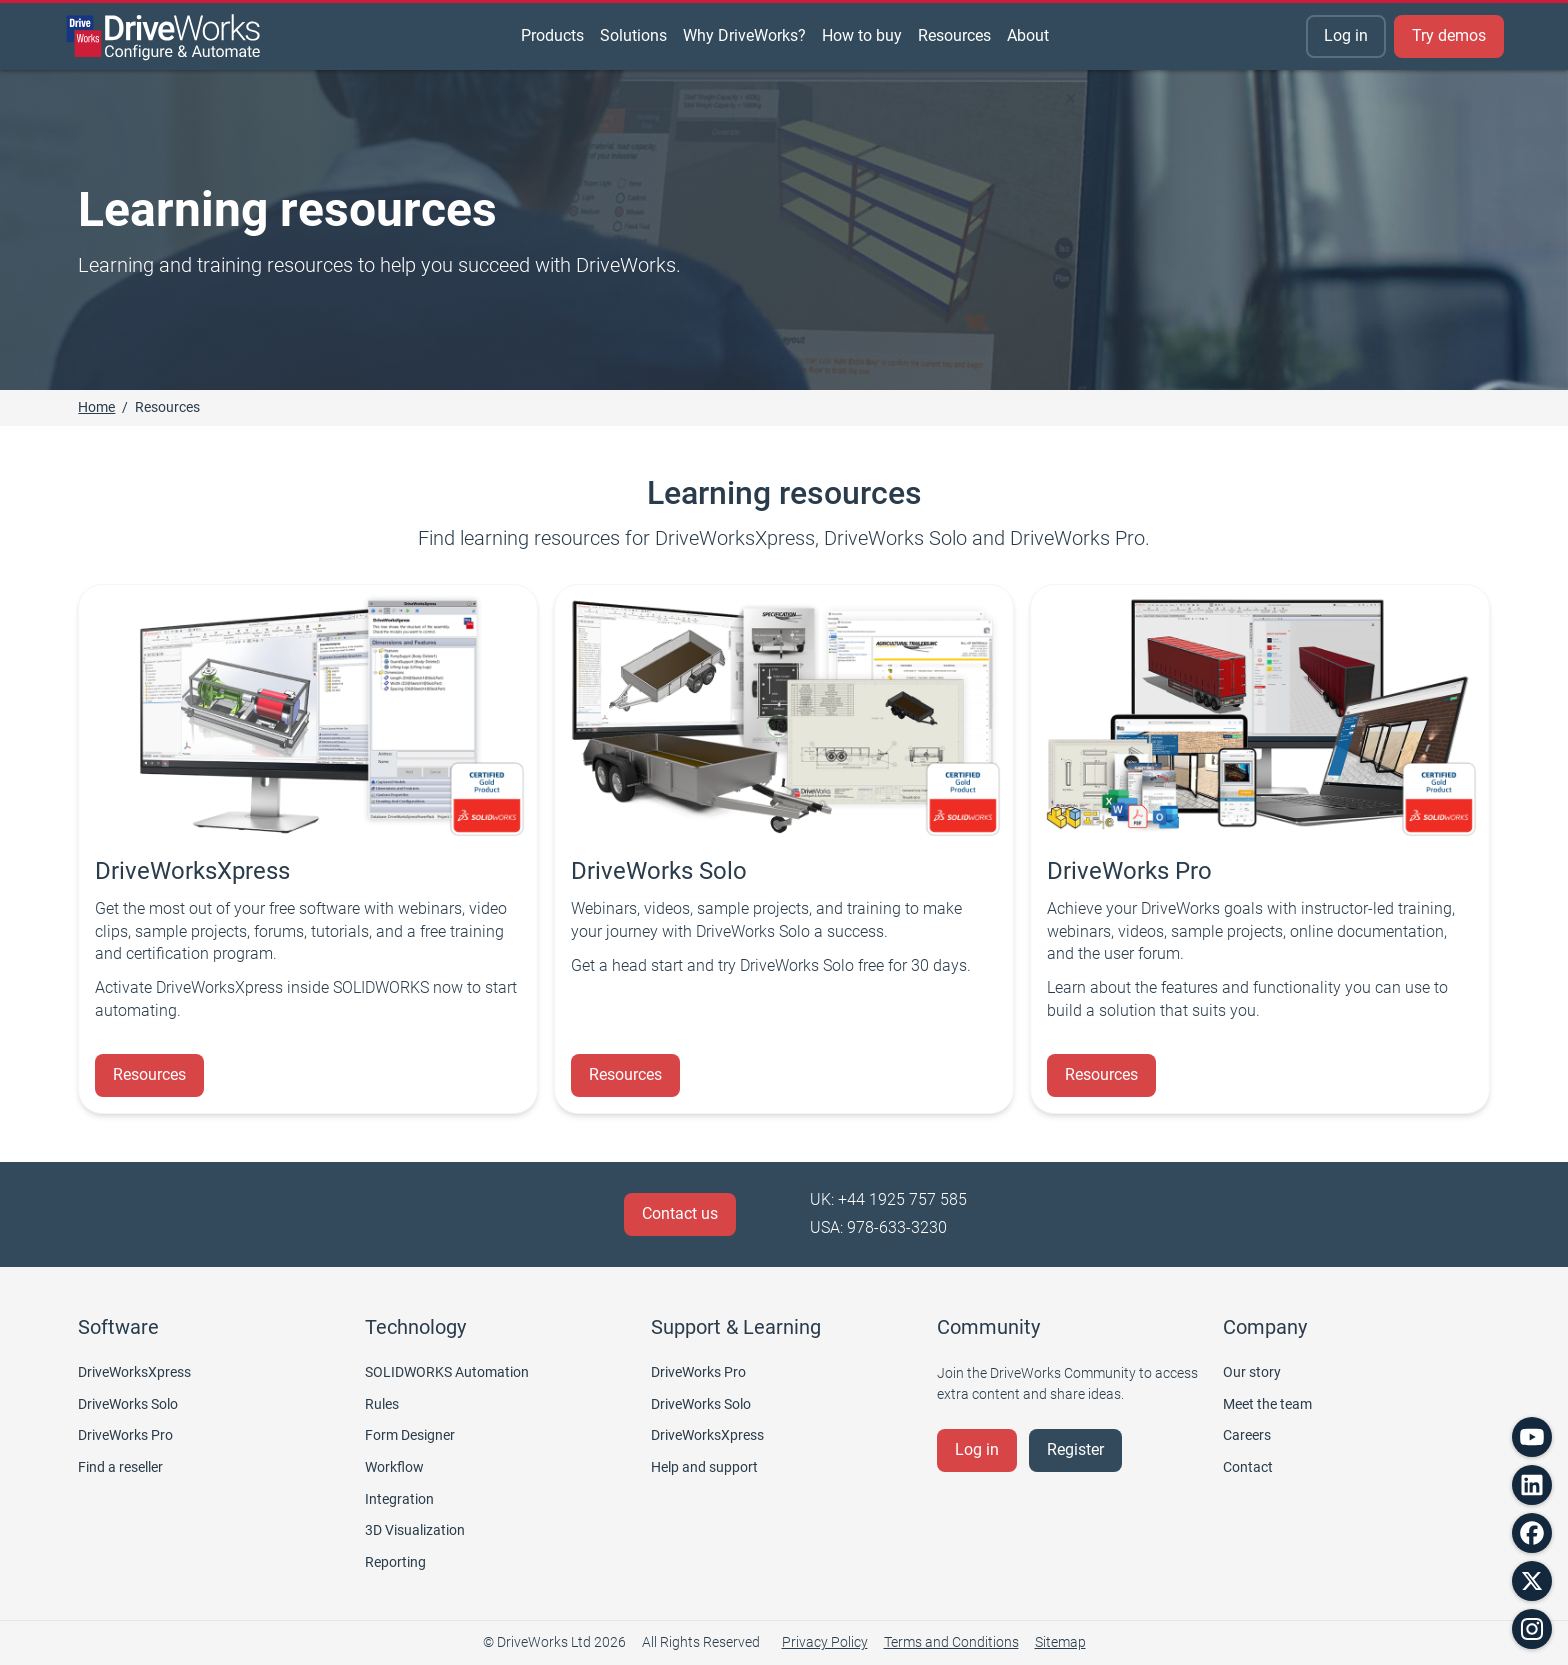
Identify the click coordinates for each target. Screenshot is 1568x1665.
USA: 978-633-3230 (878, 1227)
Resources (149, 1074)
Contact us (680, 1213)
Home (96, 407)
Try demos (1449, 35)
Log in (1346, 35)
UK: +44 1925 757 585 (888, 1199)
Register (1075, 1449)
